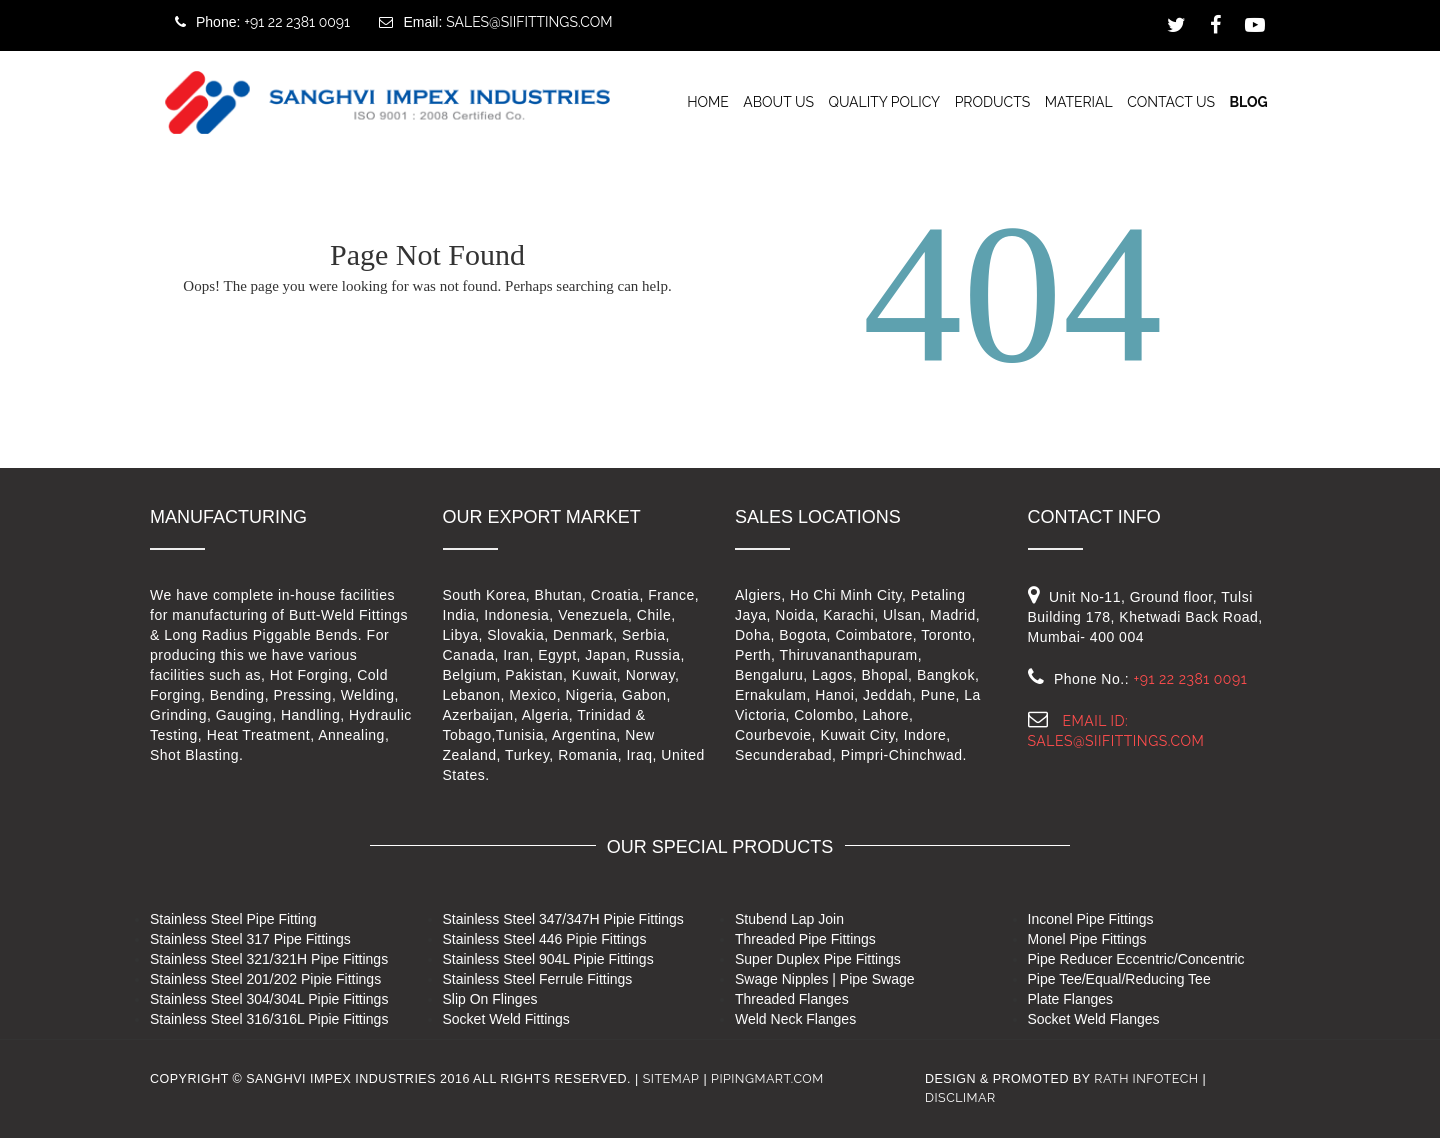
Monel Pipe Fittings (1087, 939)
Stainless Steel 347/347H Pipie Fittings (563, 919)
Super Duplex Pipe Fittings (818, 959)
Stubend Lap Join (789, 919)
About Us (778, 101)
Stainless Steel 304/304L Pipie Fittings (269, 999)
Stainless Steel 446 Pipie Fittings (545, 939)
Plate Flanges (1071, 999)
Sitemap (671, 1078)
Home (708, 101)
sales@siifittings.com (529, 22)
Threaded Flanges (792, 999)
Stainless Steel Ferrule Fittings (538, 979)
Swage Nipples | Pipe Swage (825, 979)
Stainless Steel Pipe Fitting (233, 919)
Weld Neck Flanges (795, 1019)
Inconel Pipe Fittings (1091, 919)
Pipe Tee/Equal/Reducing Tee (1119, 979)
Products (993, 101)
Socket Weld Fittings (506, 1019)
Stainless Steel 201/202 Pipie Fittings (265, 979)
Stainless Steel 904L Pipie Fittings (548, 959)
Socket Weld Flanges (1094, 1019)
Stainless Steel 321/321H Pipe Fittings (269, 959)
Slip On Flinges (490, 999)
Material (1079, 101)
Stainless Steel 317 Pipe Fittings (250, 939)
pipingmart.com (767, 1078)
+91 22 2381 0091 (297, 22)
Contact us (1171, 101)
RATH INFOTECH (1146, 1078)
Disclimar (960, 1097)
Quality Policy (884, 101)
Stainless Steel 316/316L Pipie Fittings (269, 1019)
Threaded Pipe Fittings (805, 939)
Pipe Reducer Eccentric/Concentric (1136, 959)
